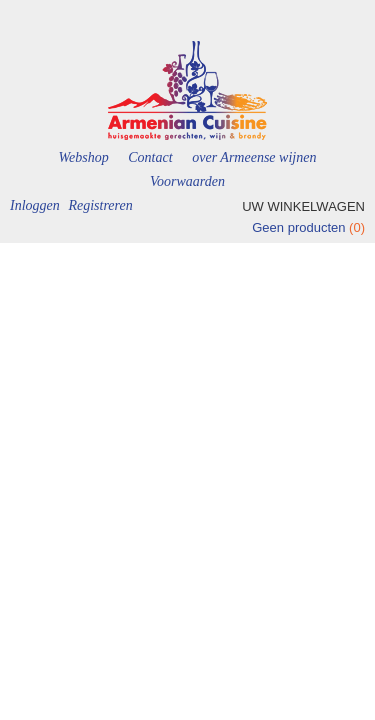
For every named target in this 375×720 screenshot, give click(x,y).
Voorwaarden (187, 181)
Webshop (84, 157)
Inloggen (35, 205)
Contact (150, 157)
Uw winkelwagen (303, 206)
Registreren (100, 205)
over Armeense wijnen (254, 157)
